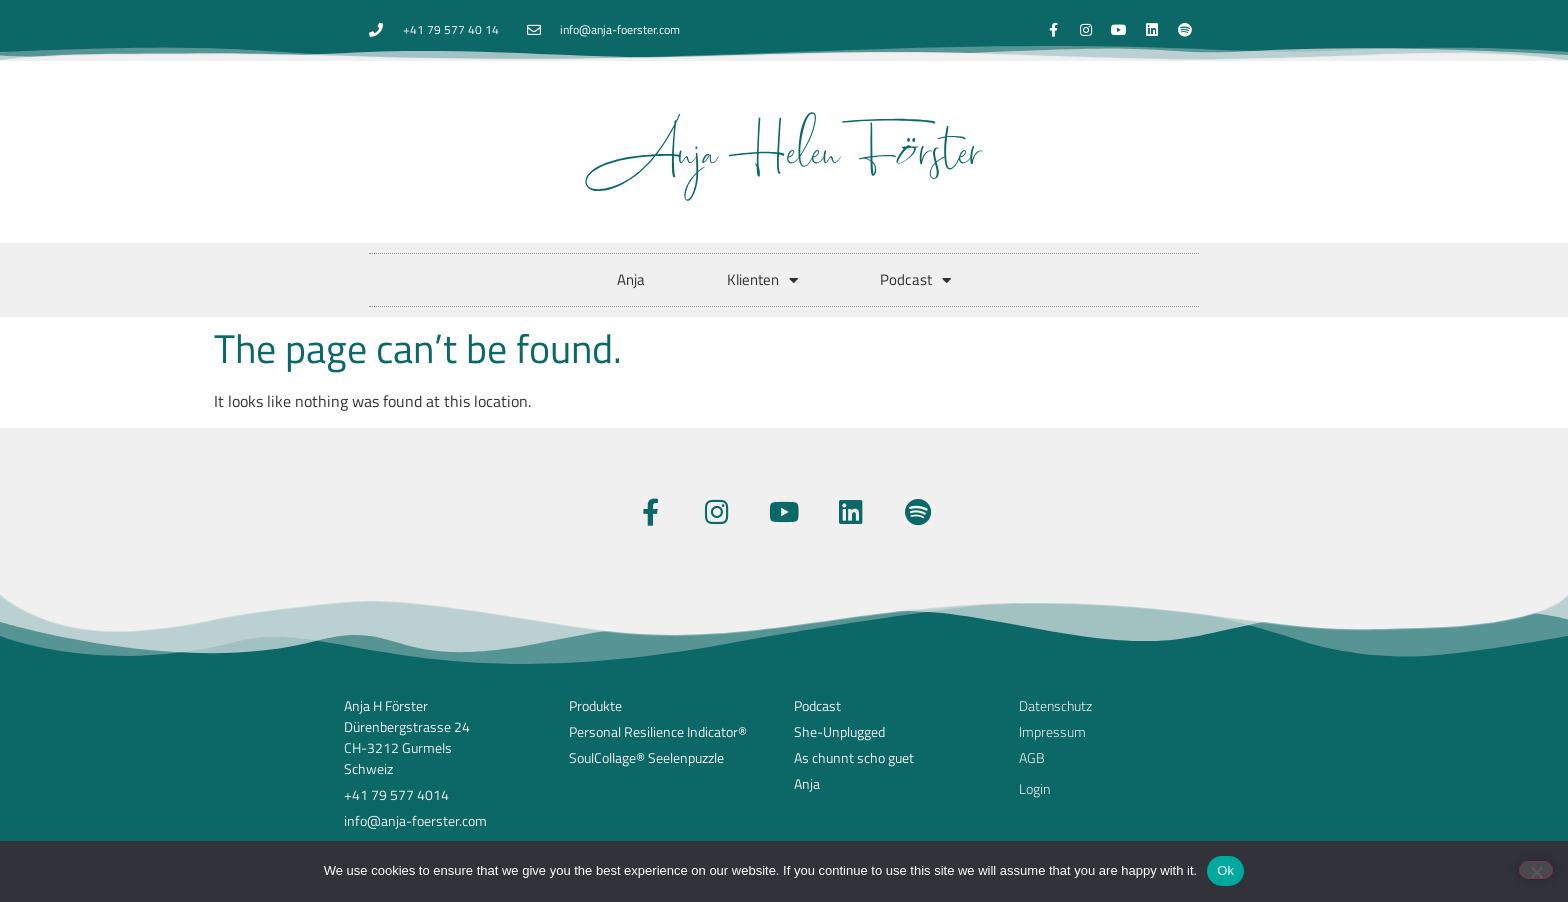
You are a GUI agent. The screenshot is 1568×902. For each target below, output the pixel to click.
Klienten (762, 280)
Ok (1225, 870)
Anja (631, 279)
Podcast (915, 280)
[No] (1536, 870)
